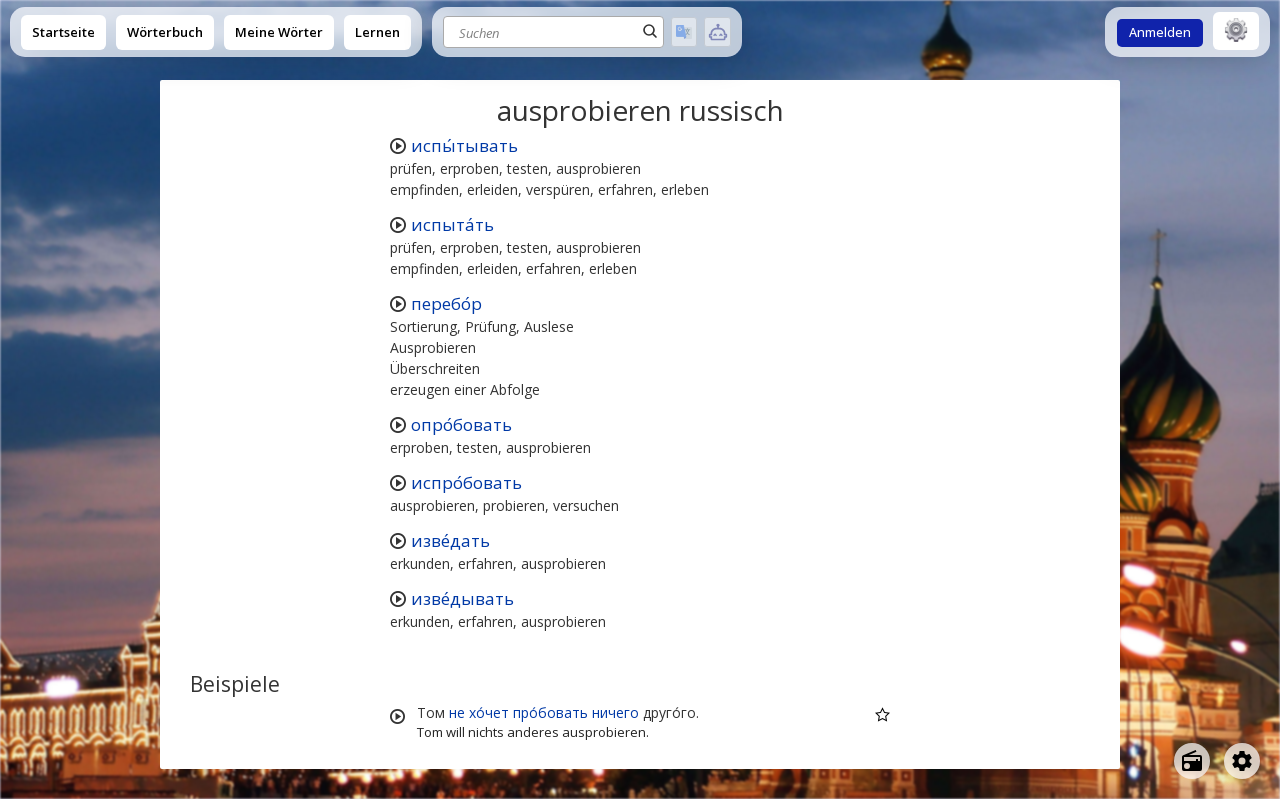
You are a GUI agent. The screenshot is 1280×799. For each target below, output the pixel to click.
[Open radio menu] (1192, 761)
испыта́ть (452, 224)
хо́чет (489, 712)
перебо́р (446, 303)
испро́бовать (466, 482)
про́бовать (550, 712)
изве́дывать (462, 598)
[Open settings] (1242, 761)
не (457, 712)
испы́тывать (464, 145)
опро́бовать (461, 424)
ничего (615, 712)
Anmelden (1160, 32)
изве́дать (450, 540)
